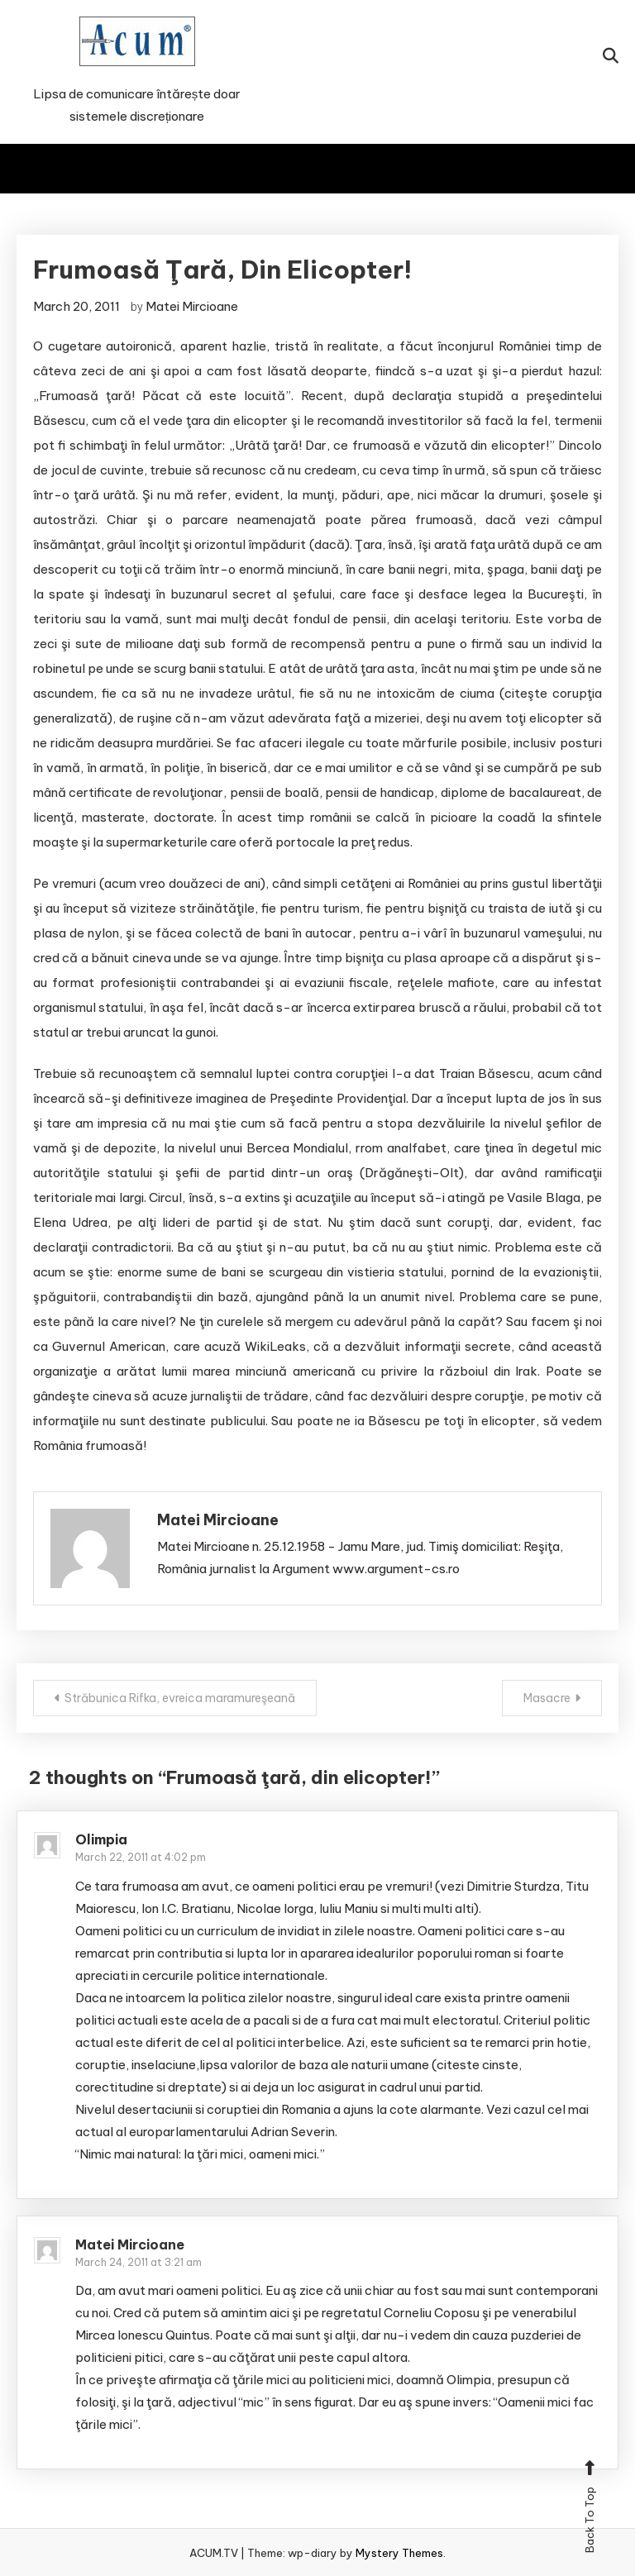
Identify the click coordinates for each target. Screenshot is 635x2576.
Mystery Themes (399, 2552)
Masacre (547, 1698)
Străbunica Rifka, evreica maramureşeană (179, 1698)
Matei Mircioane (192, 306)
